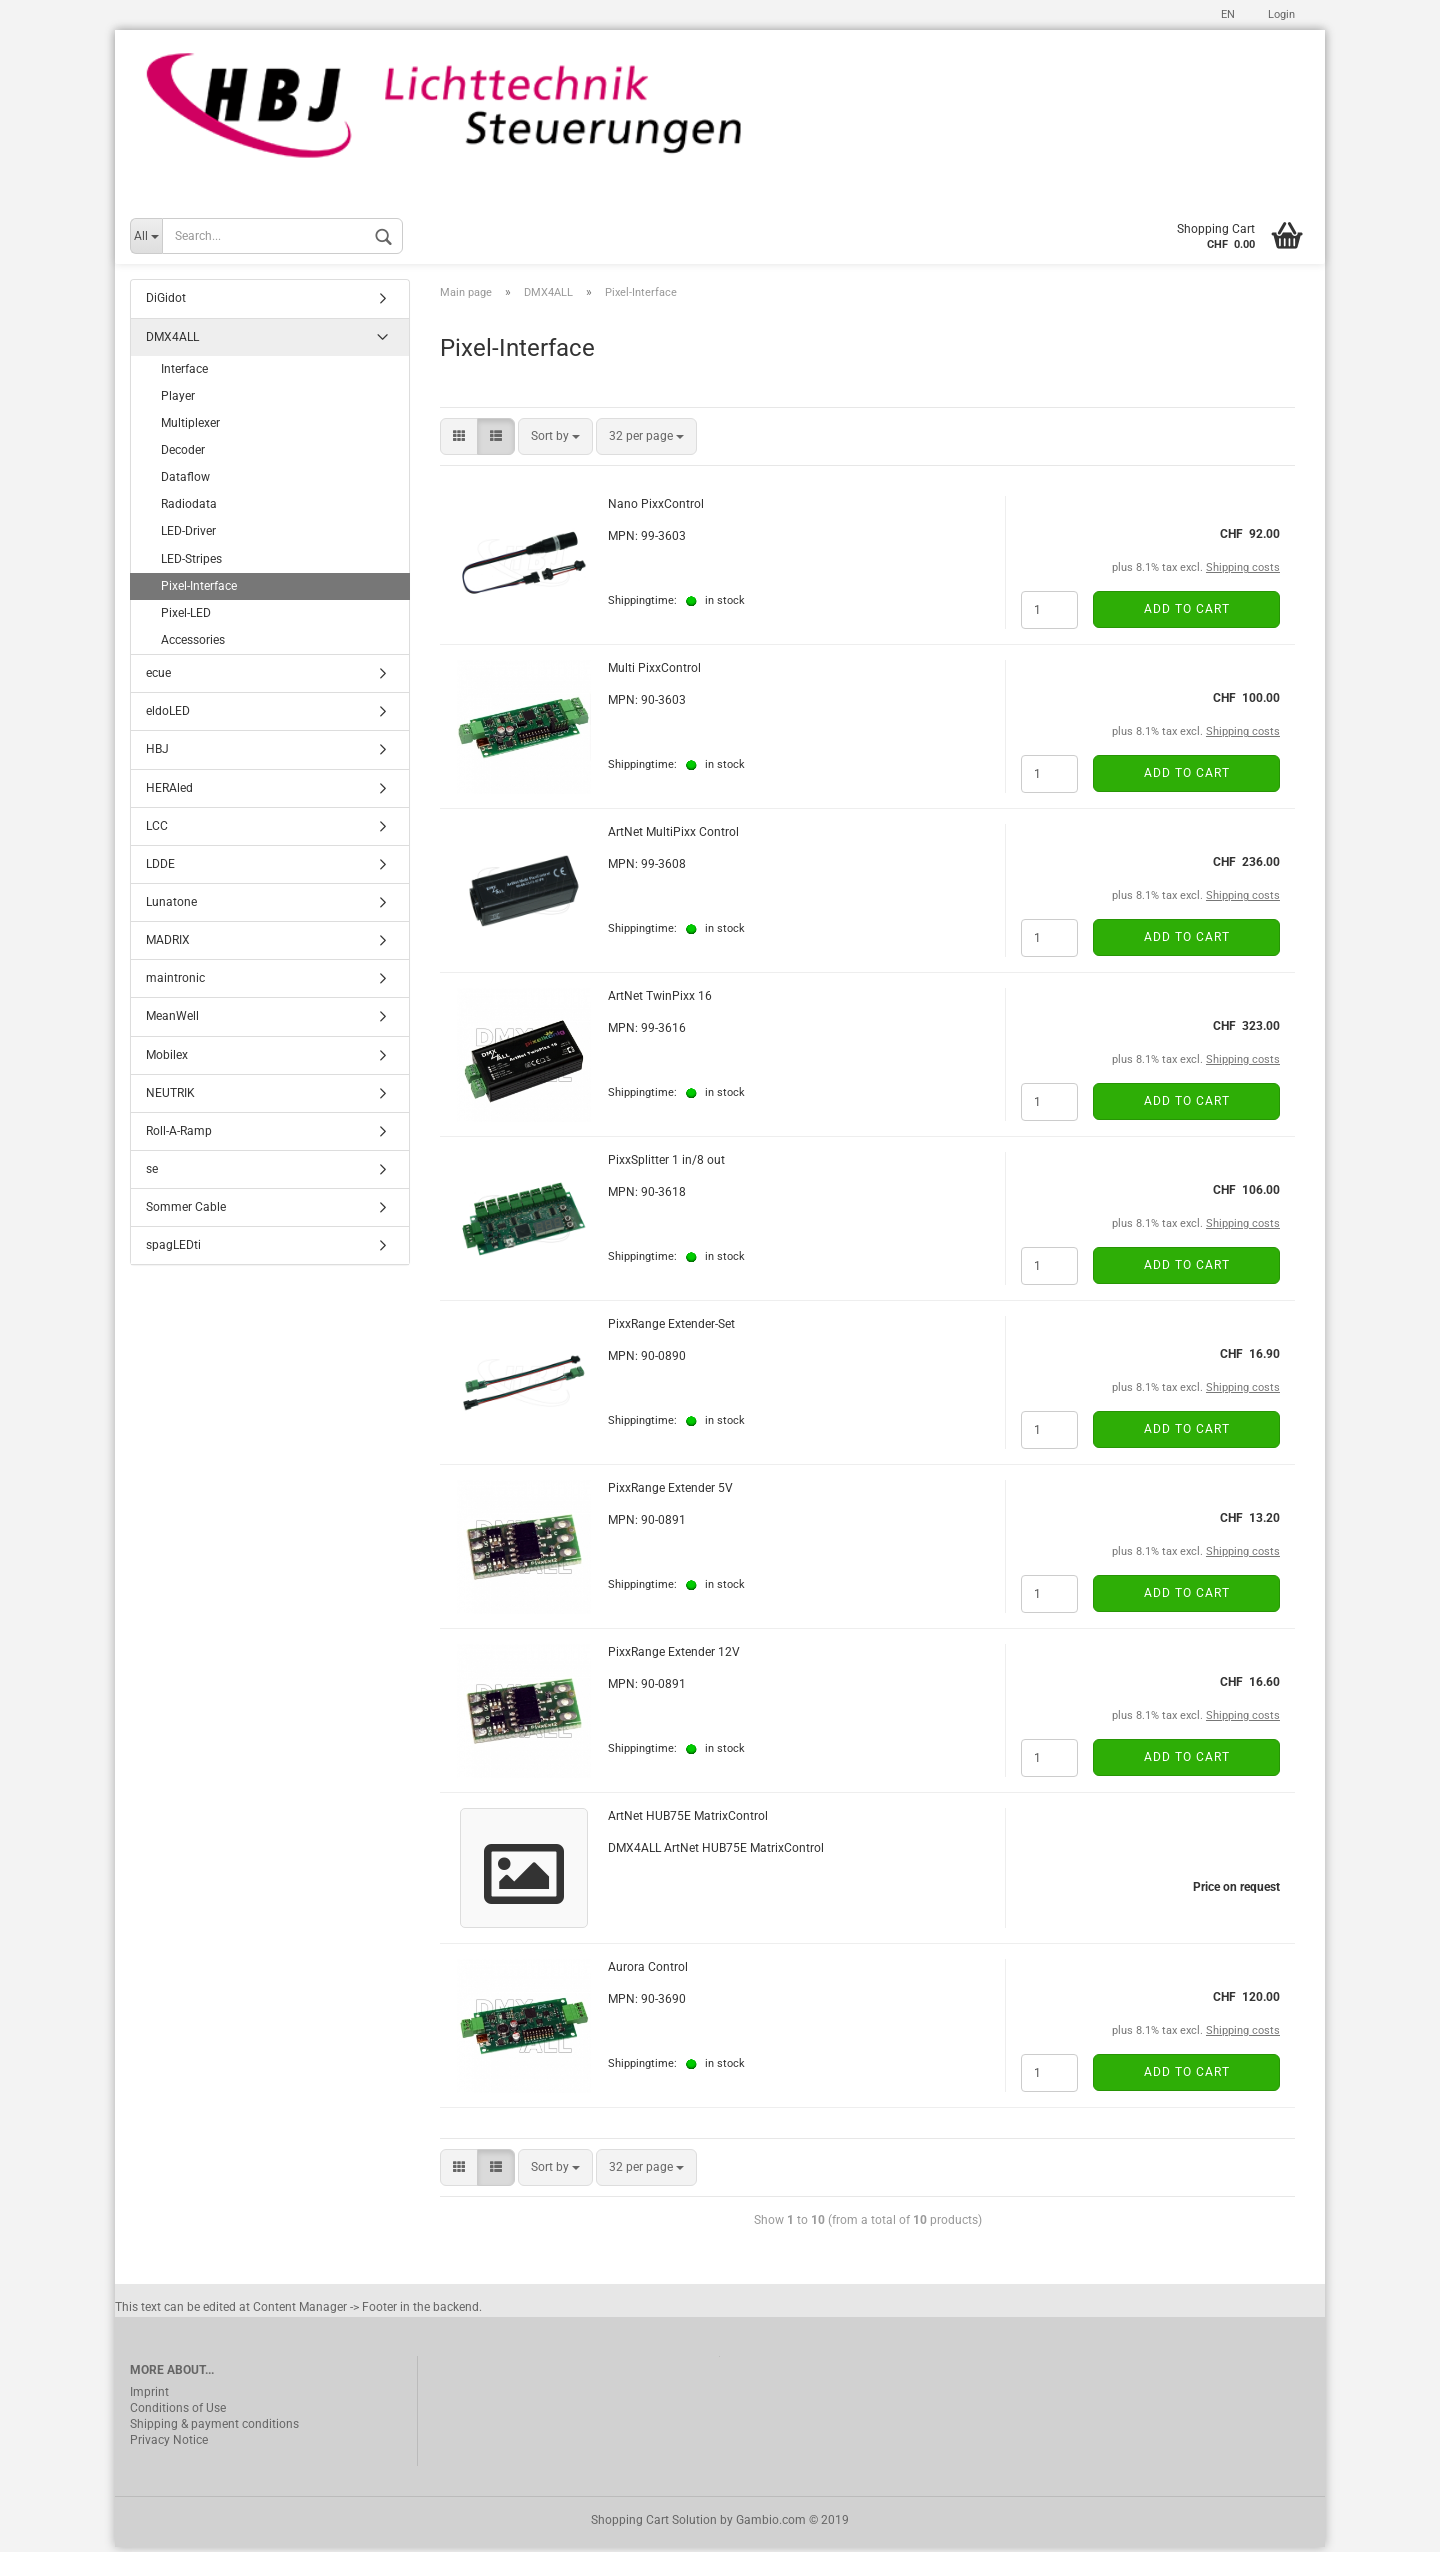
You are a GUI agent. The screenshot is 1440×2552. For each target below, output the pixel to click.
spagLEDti (173, 1251)
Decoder (183, 455)
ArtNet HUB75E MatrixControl (688, 1821)
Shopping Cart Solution (654, 2525)
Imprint (149, 2397)
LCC (157, 831)
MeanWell (172, 1022)
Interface (184, 374)
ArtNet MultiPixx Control (673, 837)
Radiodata (189, 510)
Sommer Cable (186, 1212)
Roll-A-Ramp (179, 1136)
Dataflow (185, 482)
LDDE (160, 869)
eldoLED (168, 717)
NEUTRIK (170, 1098)
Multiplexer (190, 428)
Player (178, 401)
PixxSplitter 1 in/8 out (666, 1165)
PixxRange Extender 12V (674, 1657)
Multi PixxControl (654, 673)
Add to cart (1187, 614)
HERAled (169, 793)
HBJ (157, 755)
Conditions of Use (178, 2413)
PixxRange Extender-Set (671, 1329)
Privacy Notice (169, 2445)
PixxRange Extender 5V (670, 1493)
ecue (158, 678)
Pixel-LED (186, 618)
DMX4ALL (172, 342)
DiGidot (166, 304)
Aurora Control (648, 1972)
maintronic (175, 984)
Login (1280, 14)
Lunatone (171, 907)
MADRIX (168, 945)
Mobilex (167, 1060)
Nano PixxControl (656, 509)
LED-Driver (188, 537)
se (152, 1174)
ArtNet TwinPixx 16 (660, 1001)
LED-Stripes (191, 564)
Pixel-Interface (199, 591)
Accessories (193, 645)
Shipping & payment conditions (214, 2429)
